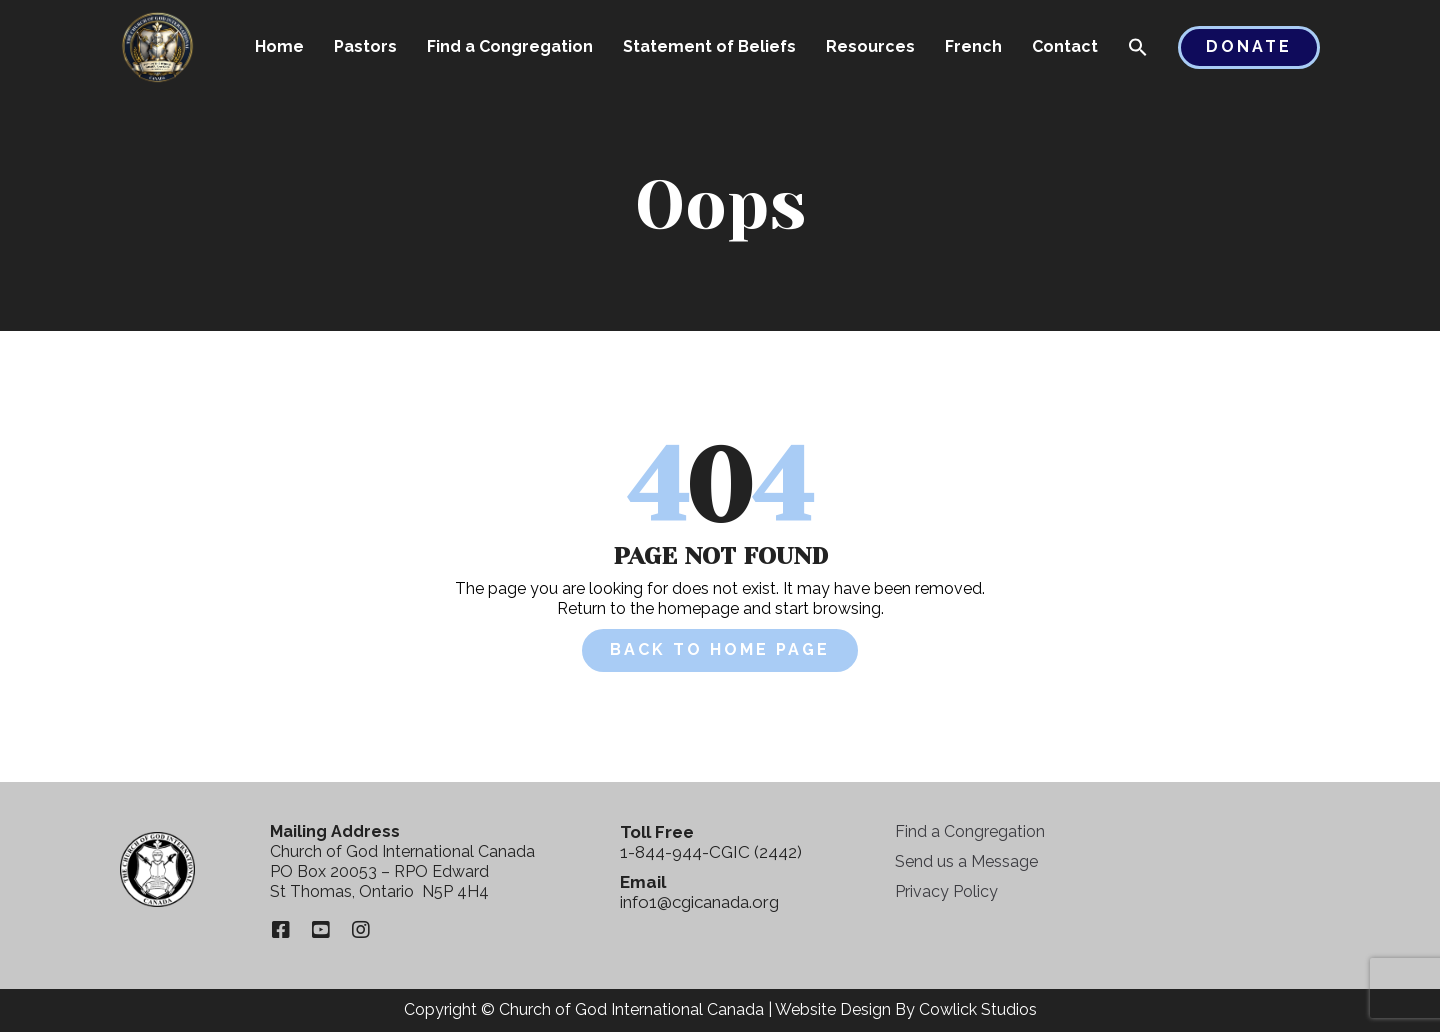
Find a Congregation (510, 46)
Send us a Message (966, 861)
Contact (1065, 46)
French (973, 46)
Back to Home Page (720, 649)
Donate (1249, 46)
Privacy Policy (946, 891)
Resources (870, 46)
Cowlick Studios (978, 1009)
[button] (1138, 49)
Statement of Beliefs (709, 46)
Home (279, 46)
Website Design (833, 1009)
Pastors (365, 46)
